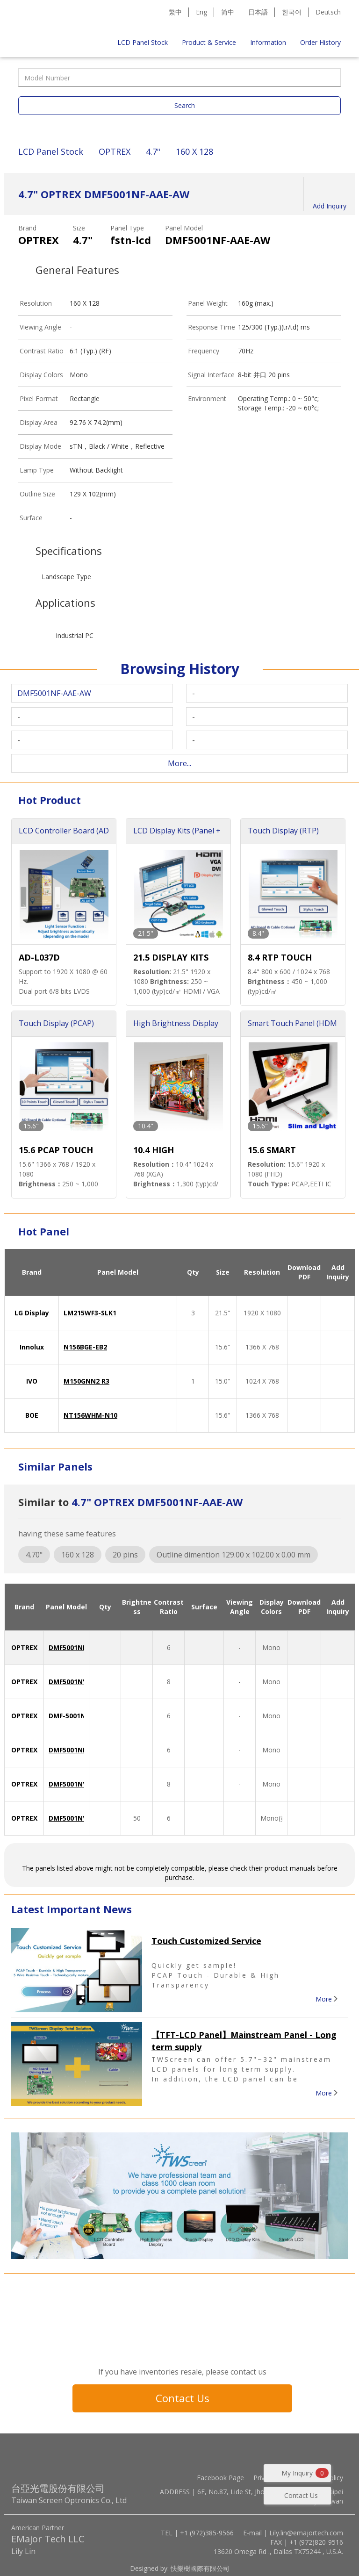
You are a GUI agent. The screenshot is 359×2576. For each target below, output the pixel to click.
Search (184, 105)
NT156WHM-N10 (90, 1415)
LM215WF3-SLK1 (90, 1312)
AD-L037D (39, 957)
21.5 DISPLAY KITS (170, 957)
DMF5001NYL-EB (75, 1818)
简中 (227, 11)
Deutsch (328, 11)
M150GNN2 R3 (86, 1381)
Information (268, 42)
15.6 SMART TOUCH (272, 1150)
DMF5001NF (67, 1749)
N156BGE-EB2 (85, 1346)
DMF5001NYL (69, 1681)
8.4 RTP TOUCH (280, 957)
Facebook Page (220, 2477)
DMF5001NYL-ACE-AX (83, 1784)
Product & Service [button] (209, 42)
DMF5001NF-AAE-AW (82, 1647)
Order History (320, 42)
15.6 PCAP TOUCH (56, 1149)
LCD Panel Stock (142, 42)
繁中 (175, 11)
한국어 (292, 11)
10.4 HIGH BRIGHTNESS (160, 1150)
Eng (201, 11)
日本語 (258, 11)
